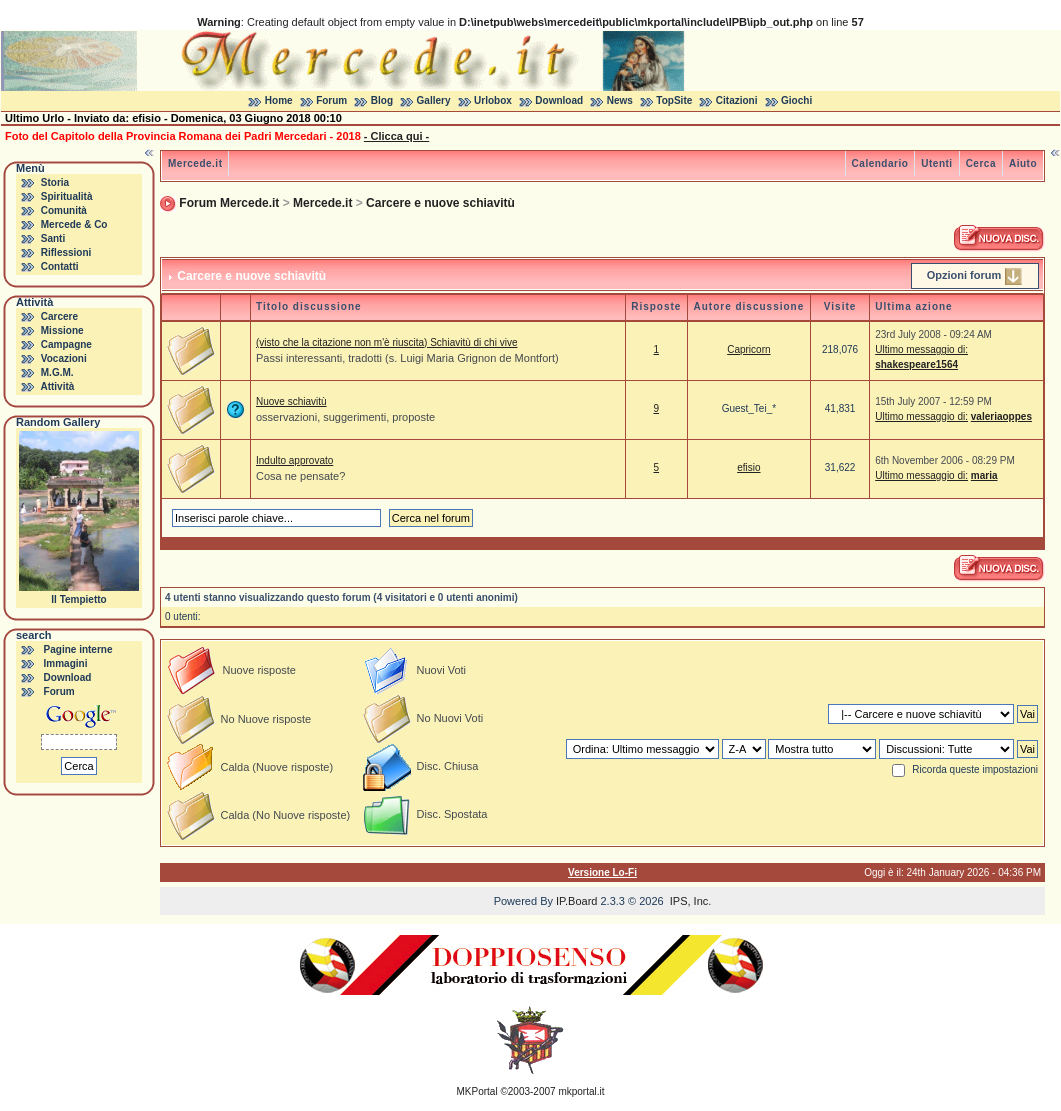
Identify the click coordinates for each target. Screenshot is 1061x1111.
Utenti (936, 163)
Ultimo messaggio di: (921, 349)
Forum (331, 100)
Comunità (64, 210)
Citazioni (737, 100)
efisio (748, 467)
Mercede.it (195, 163)
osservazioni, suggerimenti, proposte (345, 417)
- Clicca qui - (396, 136)
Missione (62, 330)
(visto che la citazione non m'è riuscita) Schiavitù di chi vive (386, 342)
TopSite (674, 100)
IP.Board (576, 901)
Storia (55, 182)
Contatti (60, 266)
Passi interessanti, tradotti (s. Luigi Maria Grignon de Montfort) (407, 358)
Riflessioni (66, 252)
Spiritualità (67, 196)
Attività (57, 386)
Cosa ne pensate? (300, 476)
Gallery (434, 100)
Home (279, 100)
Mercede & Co (74, 224)
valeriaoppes (1001, 416)
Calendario (880, 163)
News (620, 100)
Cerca (981, 163)
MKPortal (477, 1091)
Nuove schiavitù (291, 401)
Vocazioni (64, 358)
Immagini (66, 663)
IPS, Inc (689, 901)
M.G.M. (57, 372)
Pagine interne (78, 649)
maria (984, 475)
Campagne (66, 344)
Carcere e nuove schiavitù (440, 203)
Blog (382, 100)
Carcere (59, 316)
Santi (53, 238)
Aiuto (1023, 163)
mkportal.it (581, 1091)
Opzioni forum (964, 275)
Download (559, 100)
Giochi (796, 100)
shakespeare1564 (916, 364)
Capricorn (748, 349)
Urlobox (493, 100)
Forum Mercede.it (229, 203)
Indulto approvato (294, 460)
